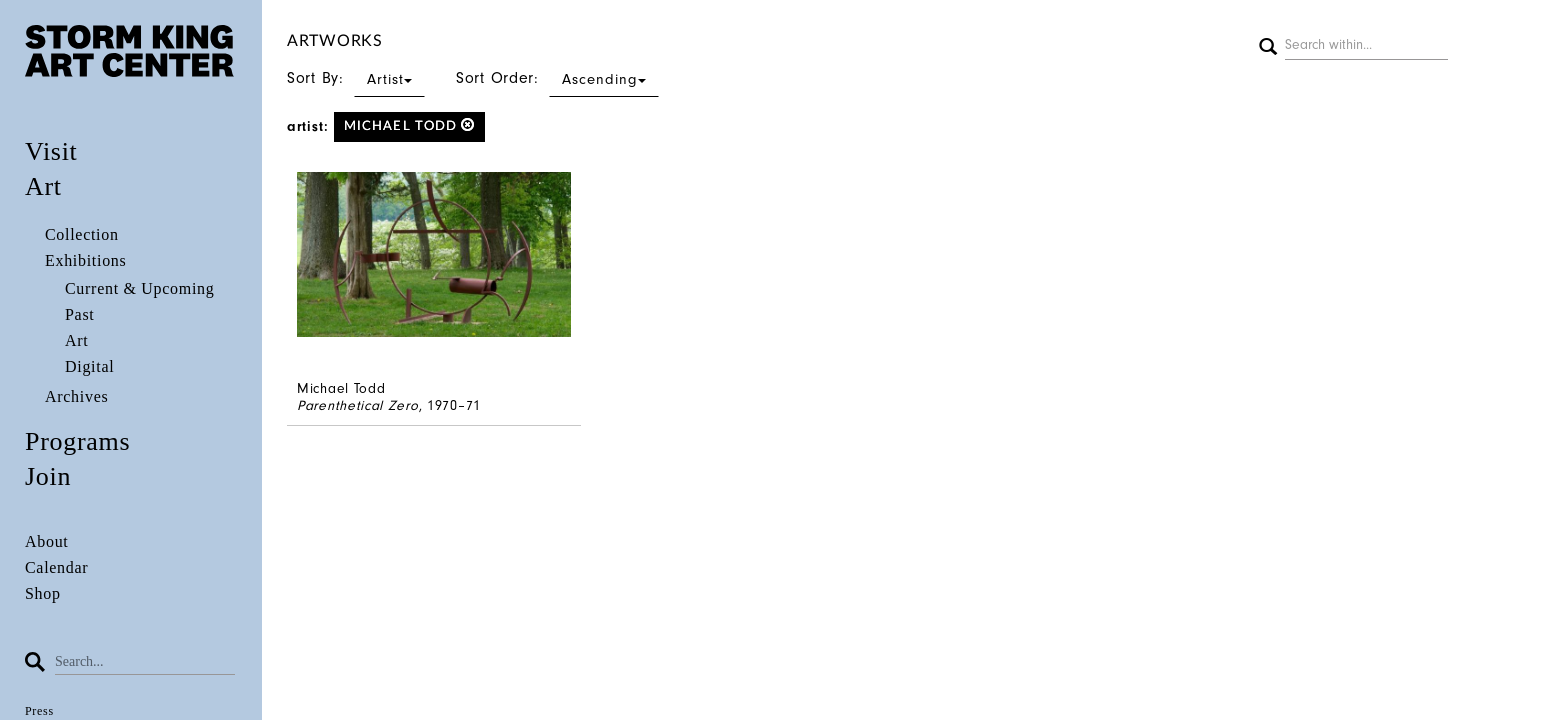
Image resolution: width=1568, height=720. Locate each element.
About (47, 541)
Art (43, 186)
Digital (89, 366)
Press (39, 711)
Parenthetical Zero (358, 405)
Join (48, 476)
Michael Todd (409, 125)
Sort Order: (557, 78)
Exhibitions (85, 260)
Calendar (56, 567)
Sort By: (356, 78)
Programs (77, 441)
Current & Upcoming (139, 288)
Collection (82, 234)
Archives (76, 396)
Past (79, 314)
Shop (43, 593)
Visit (51, 151)
